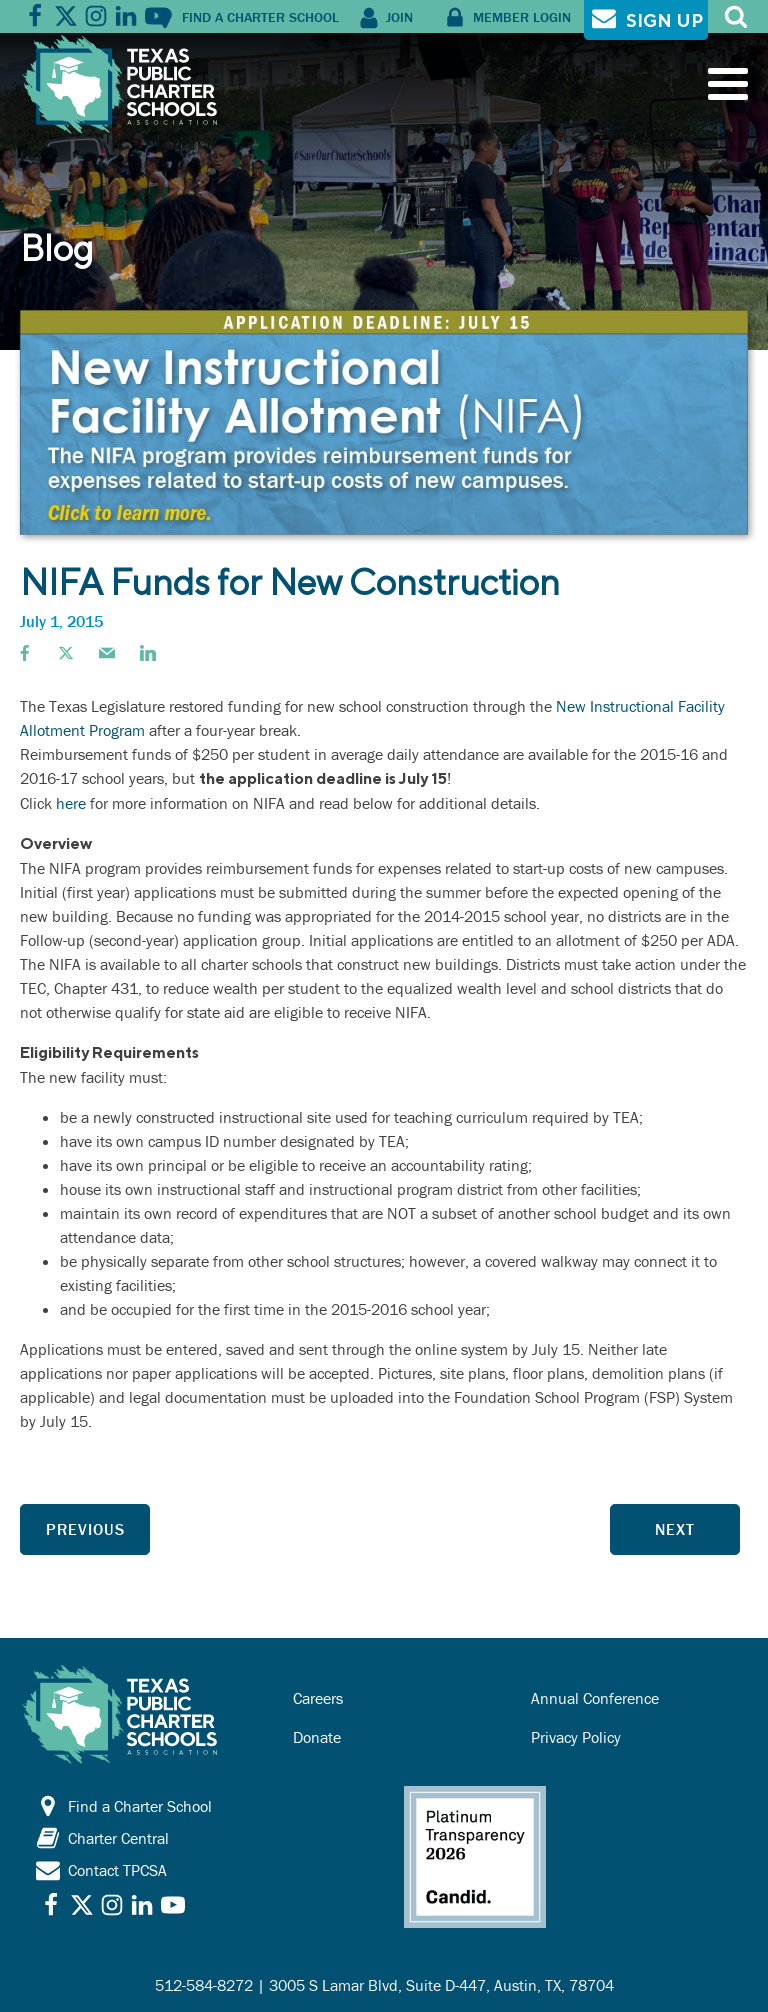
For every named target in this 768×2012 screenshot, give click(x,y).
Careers (318, 1698)
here (73, 803)
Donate (317, 1737)
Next (675, 1529)
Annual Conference (595, 1698)
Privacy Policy (576, 1737)
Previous (85, 1529)
